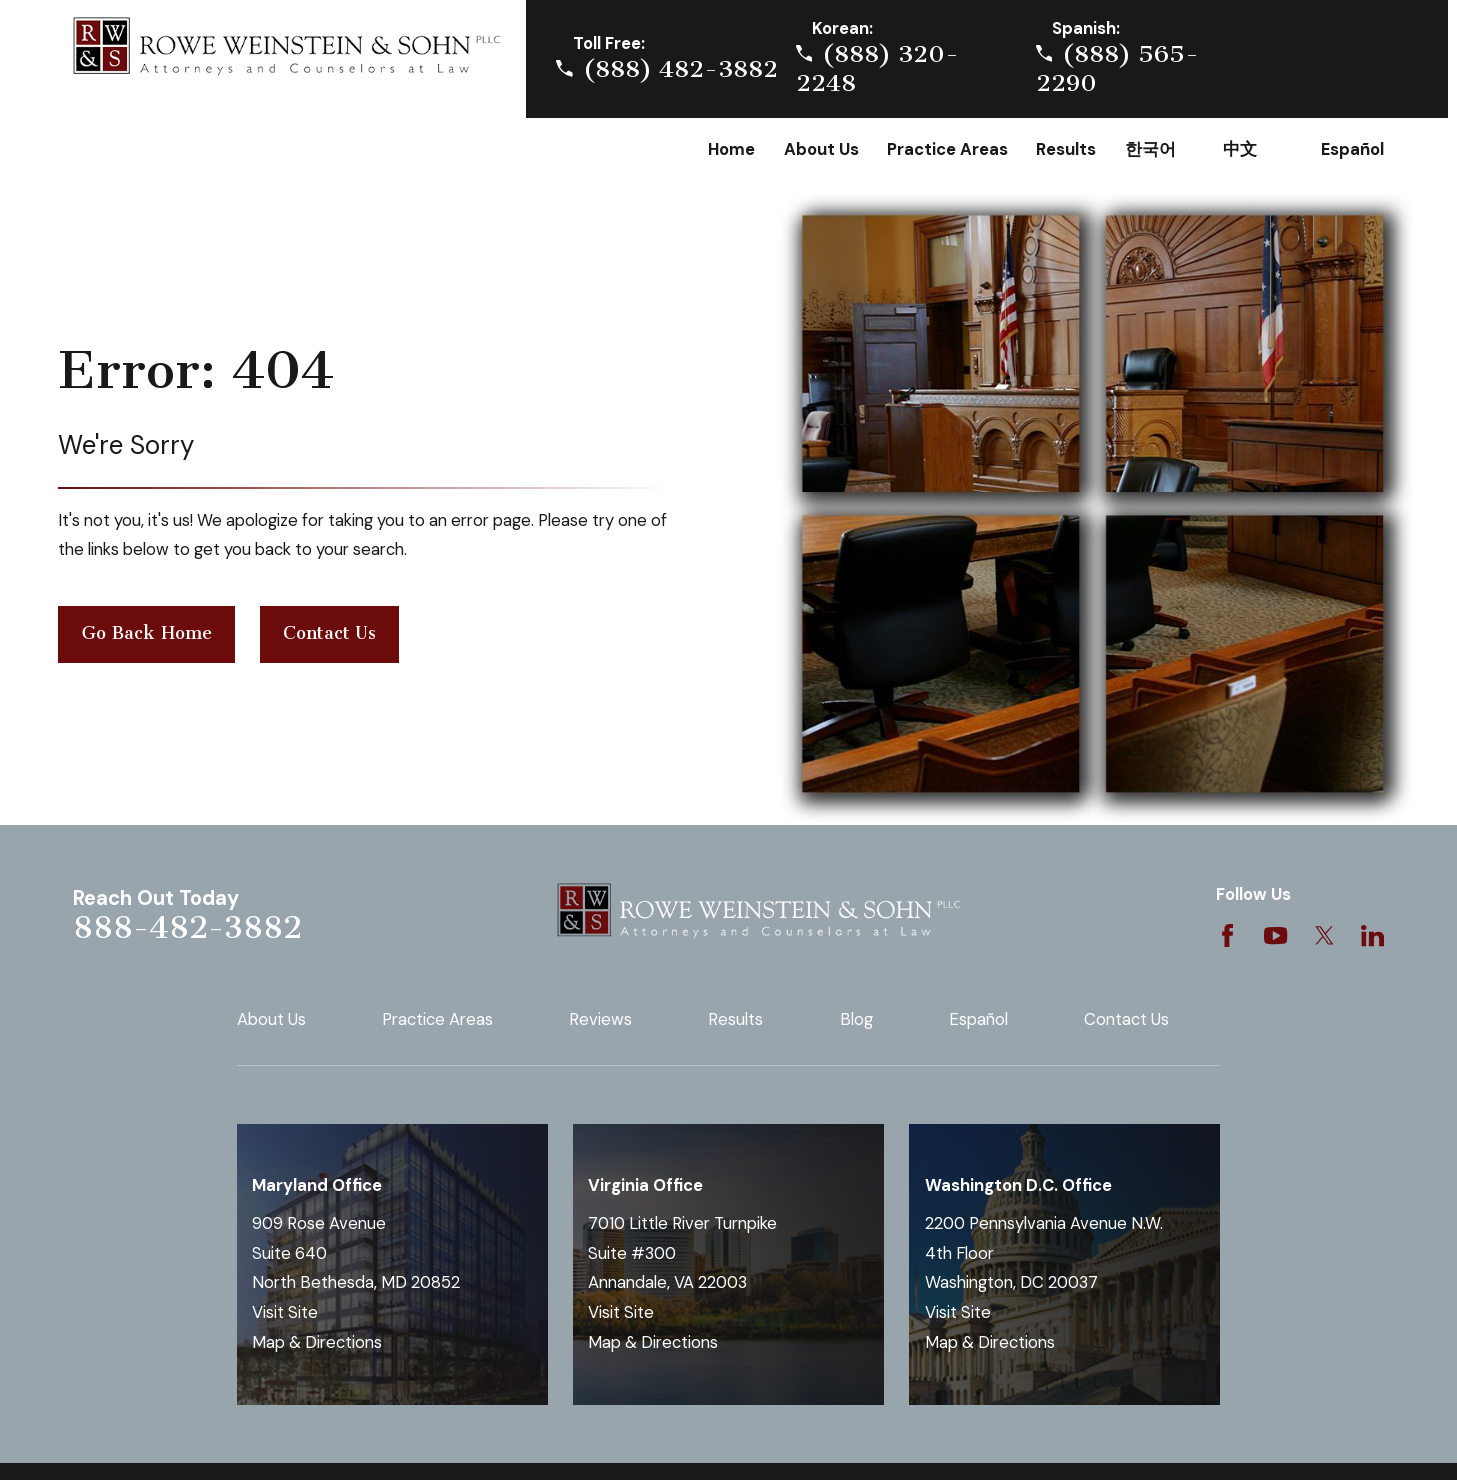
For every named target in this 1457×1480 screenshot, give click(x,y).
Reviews (600, 1019)
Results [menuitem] (1066, 149)
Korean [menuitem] (1160, 150)
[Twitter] (1324, 935)
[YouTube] (1275, 935)
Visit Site (285, 1312)
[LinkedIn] (1372, 935)
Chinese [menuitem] (1258, 150)
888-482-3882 (187, 927)
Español (978, 1019)
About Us (271, 1019)
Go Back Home (147, 633)
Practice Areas (437, 1019)
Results (735, 1019)
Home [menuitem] (731, 149)
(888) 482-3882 (680, 69)
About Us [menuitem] (821, 149)
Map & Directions (317, 1342)
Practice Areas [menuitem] (947, 149)
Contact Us (329, 633)
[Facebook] (1227, 935)
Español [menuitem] (1352, 149)
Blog (856, 1019)
